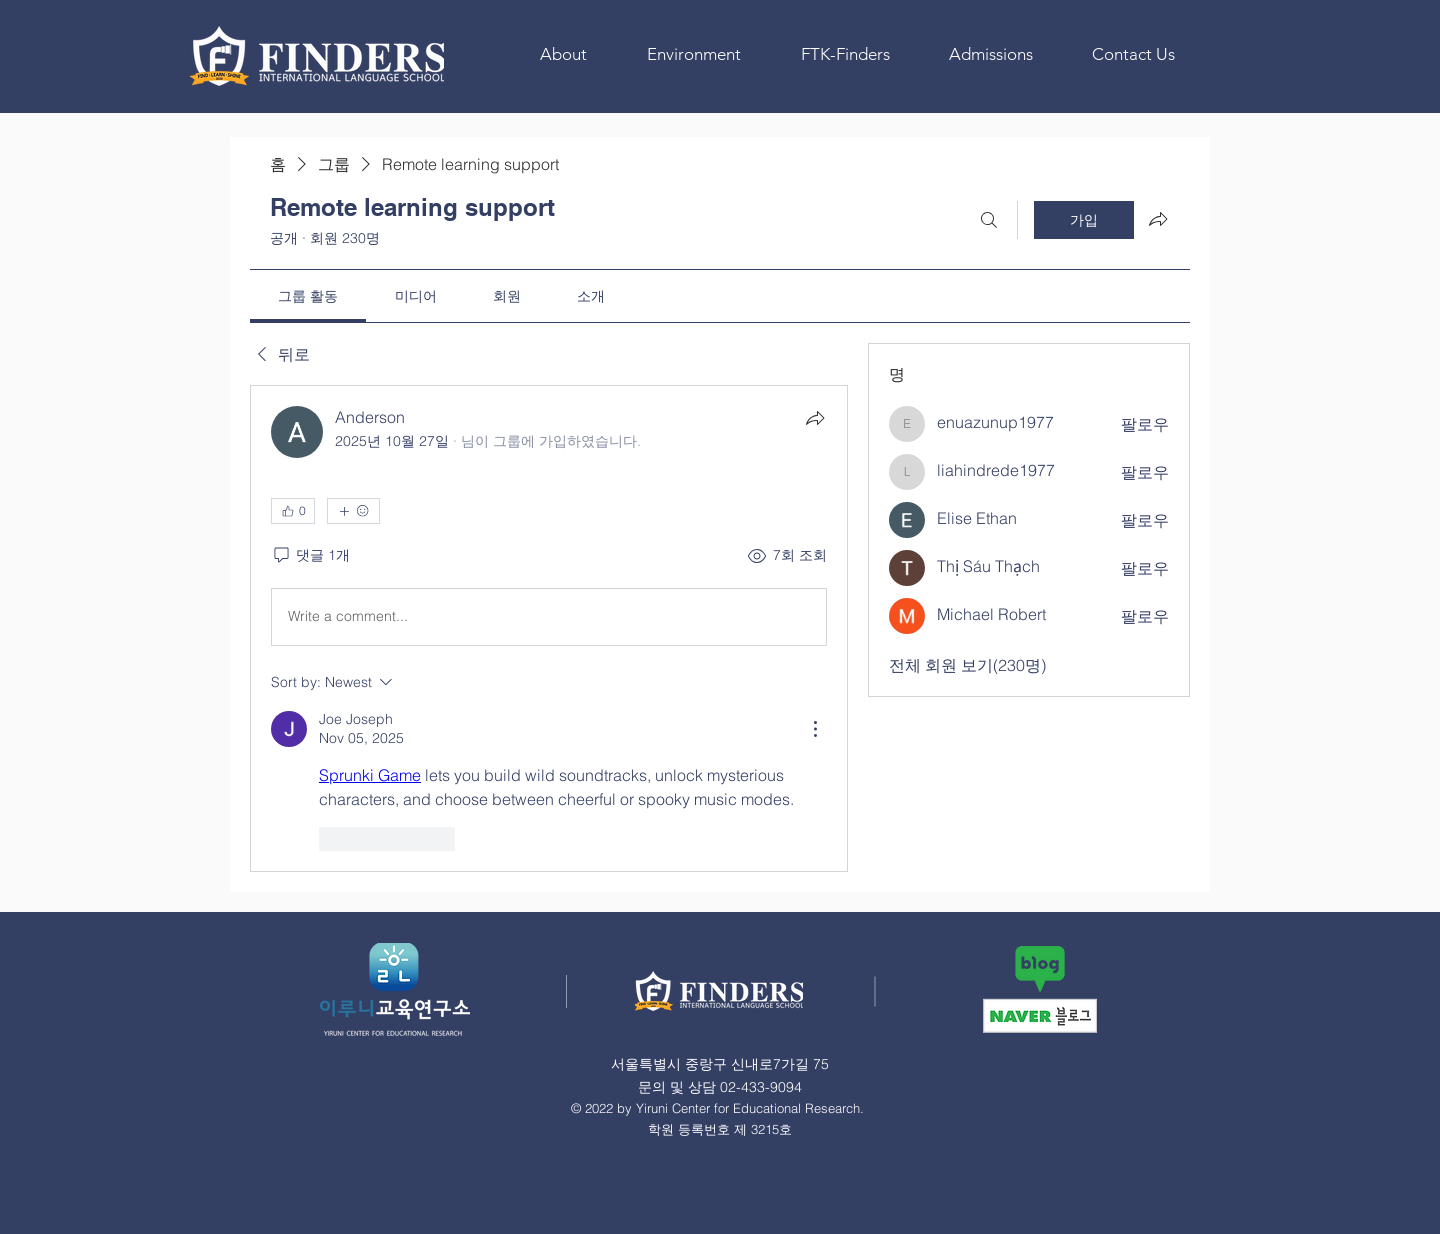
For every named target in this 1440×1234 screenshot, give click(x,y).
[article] (549, 628)
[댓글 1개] (310, 556)
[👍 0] (293, 511)
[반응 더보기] (353, 511)
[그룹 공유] (1158, 219)
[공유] (815, 418)
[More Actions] (815, 729)
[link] (308, 296)
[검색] (989, 220)
